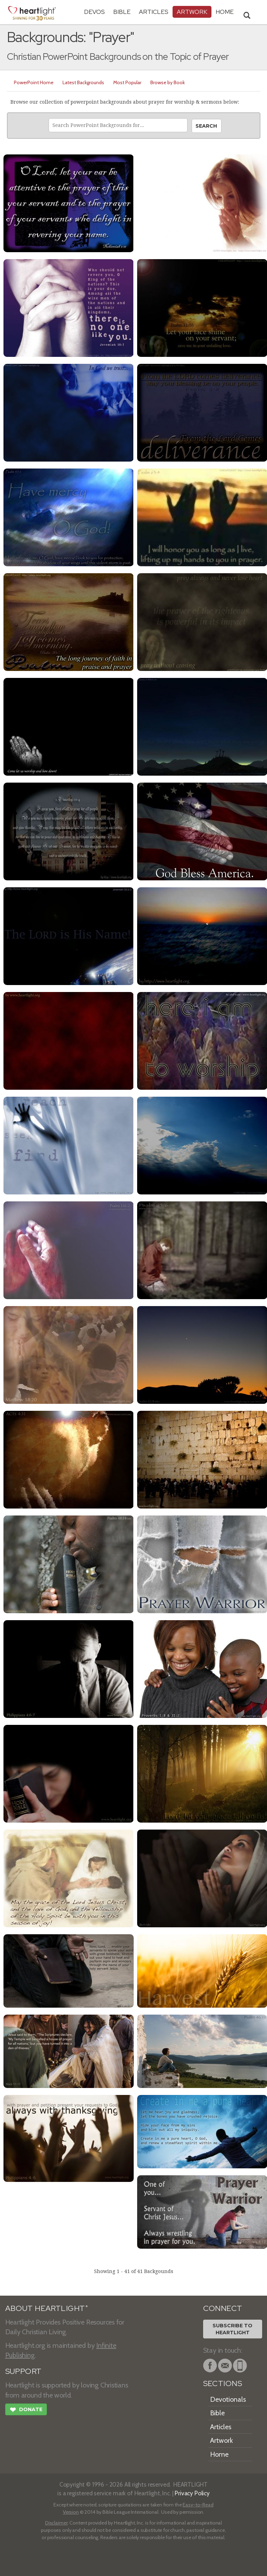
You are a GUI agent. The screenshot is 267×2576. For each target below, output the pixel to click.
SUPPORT (23, 2371)
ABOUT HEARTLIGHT (46, 2308)
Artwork (192, 12)
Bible (122, 12)
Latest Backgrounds (83, 82)
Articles (153, 12)
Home (219, 2454)
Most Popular (127, 82)
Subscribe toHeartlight (232, 2329)
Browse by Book (167, 82)
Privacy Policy (192, 2493)
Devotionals (228, 2399)
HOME (225, 12)
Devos (94, 12)
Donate (26, 2410)
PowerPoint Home (33, 82)
